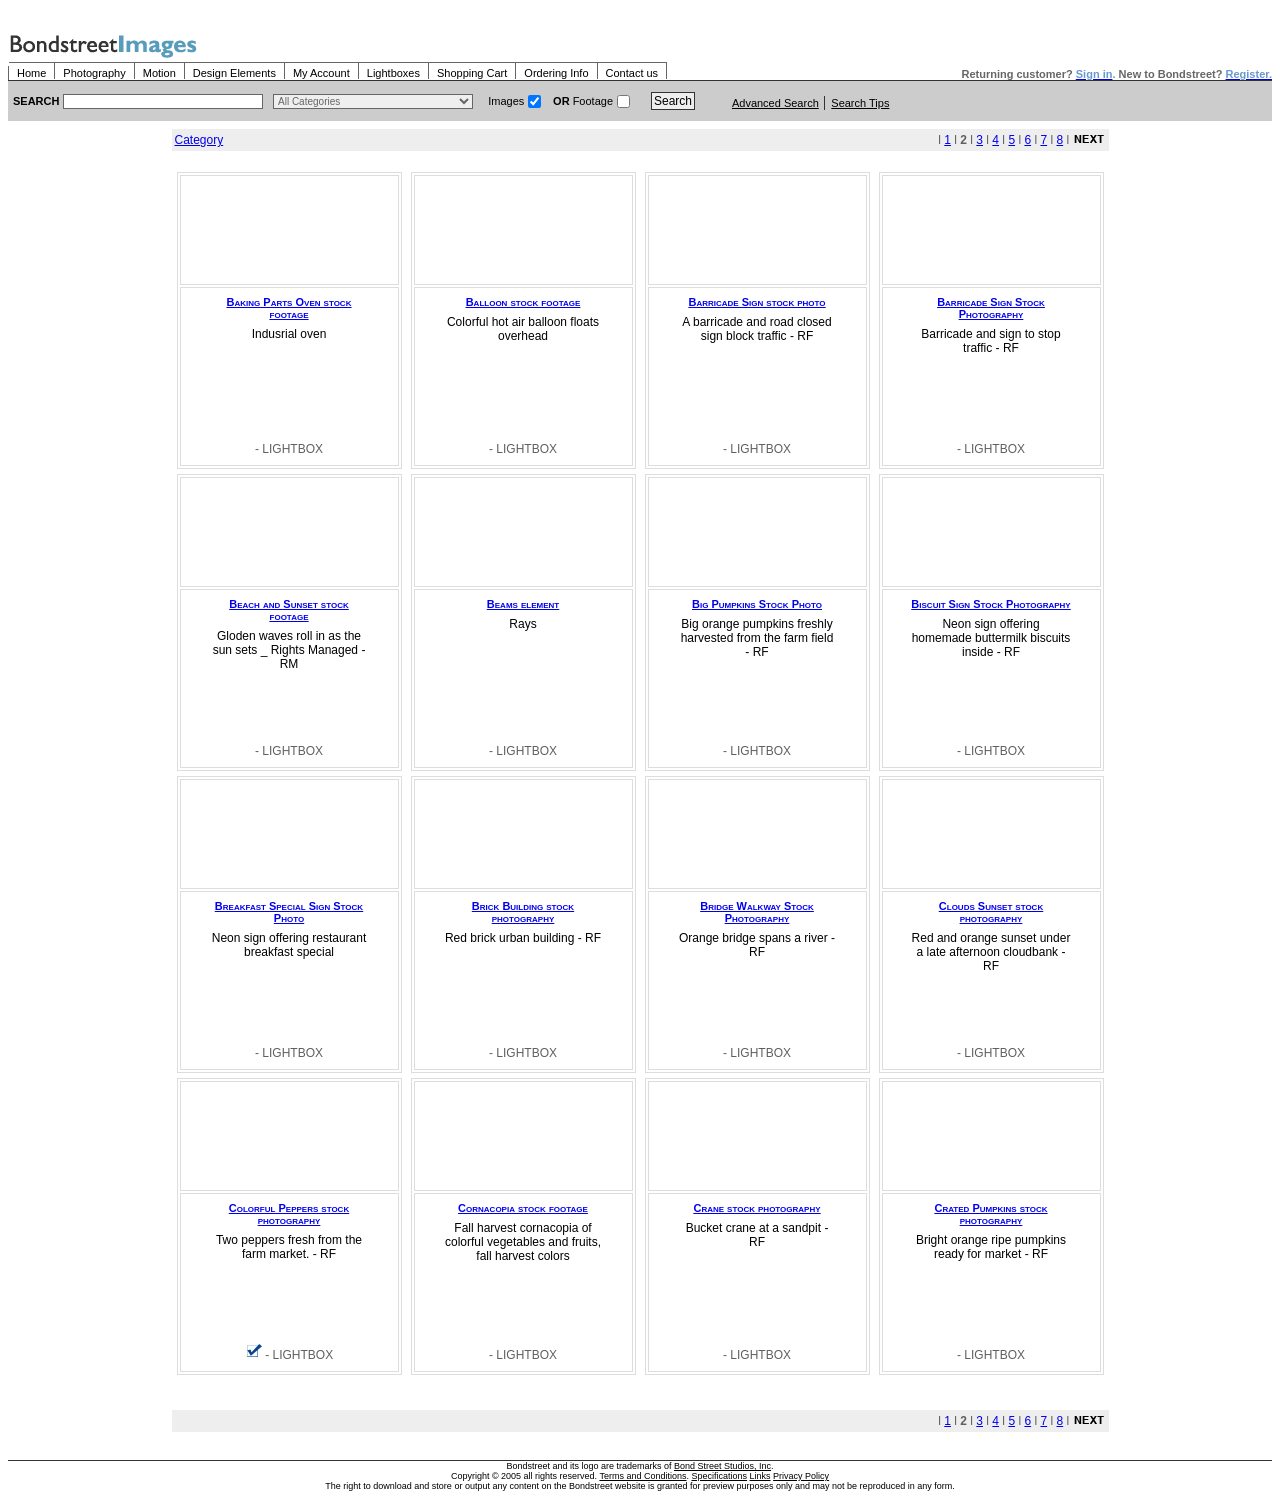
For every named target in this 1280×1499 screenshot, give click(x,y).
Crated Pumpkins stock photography (990, 1214)
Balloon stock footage (523, 302)
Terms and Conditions (642, 1476)
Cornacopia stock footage (523, 1208)
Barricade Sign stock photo (756, 302)
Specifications (720, 1476)
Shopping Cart (472, 73)
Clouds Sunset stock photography (991, 912)
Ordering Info (556, 73)
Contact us (632, 73)
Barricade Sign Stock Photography (991, 308)
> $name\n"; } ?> (373, 101)
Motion (159, 73)
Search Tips (860, 103)
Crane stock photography (756, 1208)
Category (199, 140)
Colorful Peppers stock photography (289, 1214)
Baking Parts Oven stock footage (289, 308)
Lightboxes (393, 73)
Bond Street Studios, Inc (722, 1466)
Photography (94, 73)
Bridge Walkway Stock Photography (757, 912)
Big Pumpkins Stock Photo (757, 604)
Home (31, 73)
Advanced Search (775, 103)
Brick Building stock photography (523, 912)
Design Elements (234, 73)
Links (760, 1476)
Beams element (523, 604)
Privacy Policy (801, 1476)
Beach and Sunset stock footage (288, 610)
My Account (321, 73)
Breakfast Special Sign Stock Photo (289, 912)
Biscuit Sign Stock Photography (990, 604)
